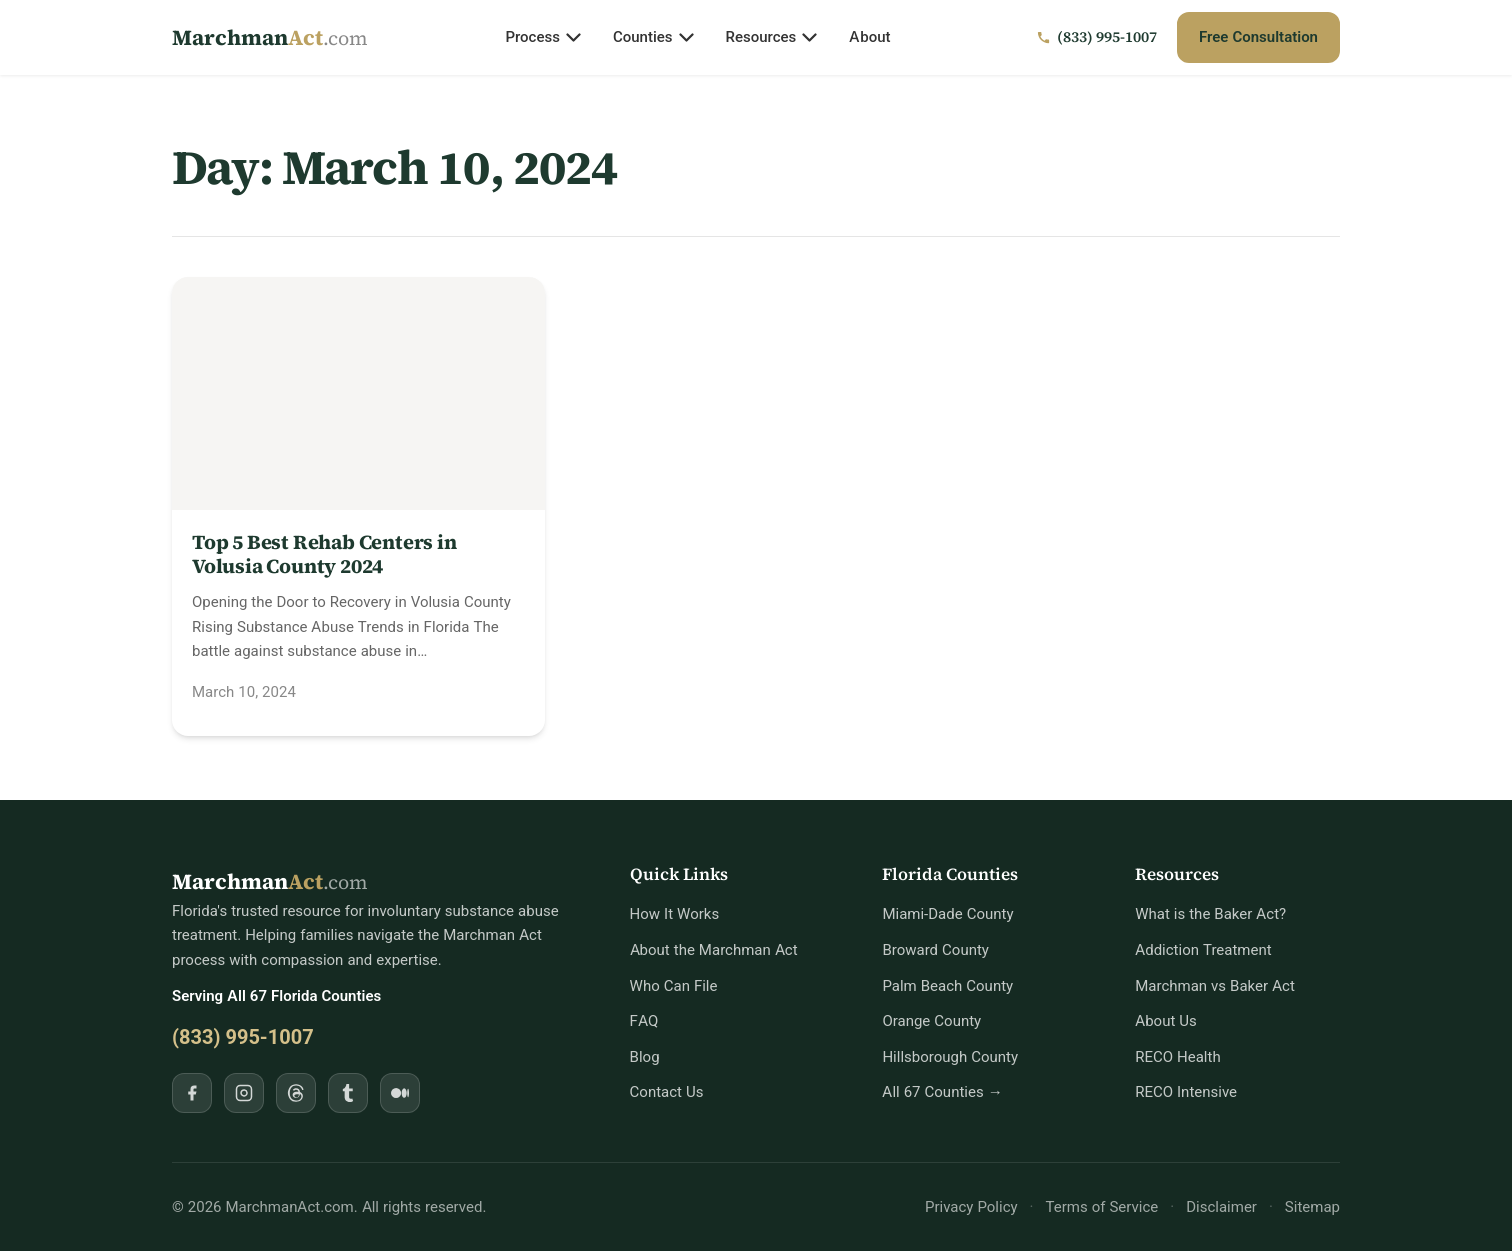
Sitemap (1312, 1206)
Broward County (935, 949)
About (869, 36)
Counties (653, 36)
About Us (1166, 1020)
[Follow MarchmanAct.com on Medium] (400, 1093)
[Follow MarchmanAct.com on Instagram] (244, 1093)
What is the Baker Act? (1210, 913)
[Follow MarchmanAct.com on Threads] (296, 1093)
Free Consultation (1258, 36)
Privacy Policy (971, 1206)
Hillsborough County (950, 1056)
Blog (645, 1056)
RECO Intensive (1186, 1091)
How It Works (675, 913)
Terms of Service (1102, 1206)
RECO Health (1177, 1056)
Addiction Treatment (1203, 949)
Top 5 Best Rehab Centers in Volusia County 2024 (324, 554)
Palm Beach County (947, 985)
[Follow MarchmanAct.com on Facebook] (192, 1093)
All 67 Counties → (942, 1091)
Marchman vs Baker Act (1215, 985)
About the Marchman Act (714, 949)
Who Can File (674, 985)
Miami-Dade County (947, 913)
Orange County (931, 1020)
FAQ (644, 1020)
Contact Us (667, 1091)
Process (543, 36)
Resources (772, 36)
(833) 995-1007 (243, 1037)
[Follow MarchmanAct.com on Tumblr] (348, 1093)
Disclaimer (1221, 1206)
